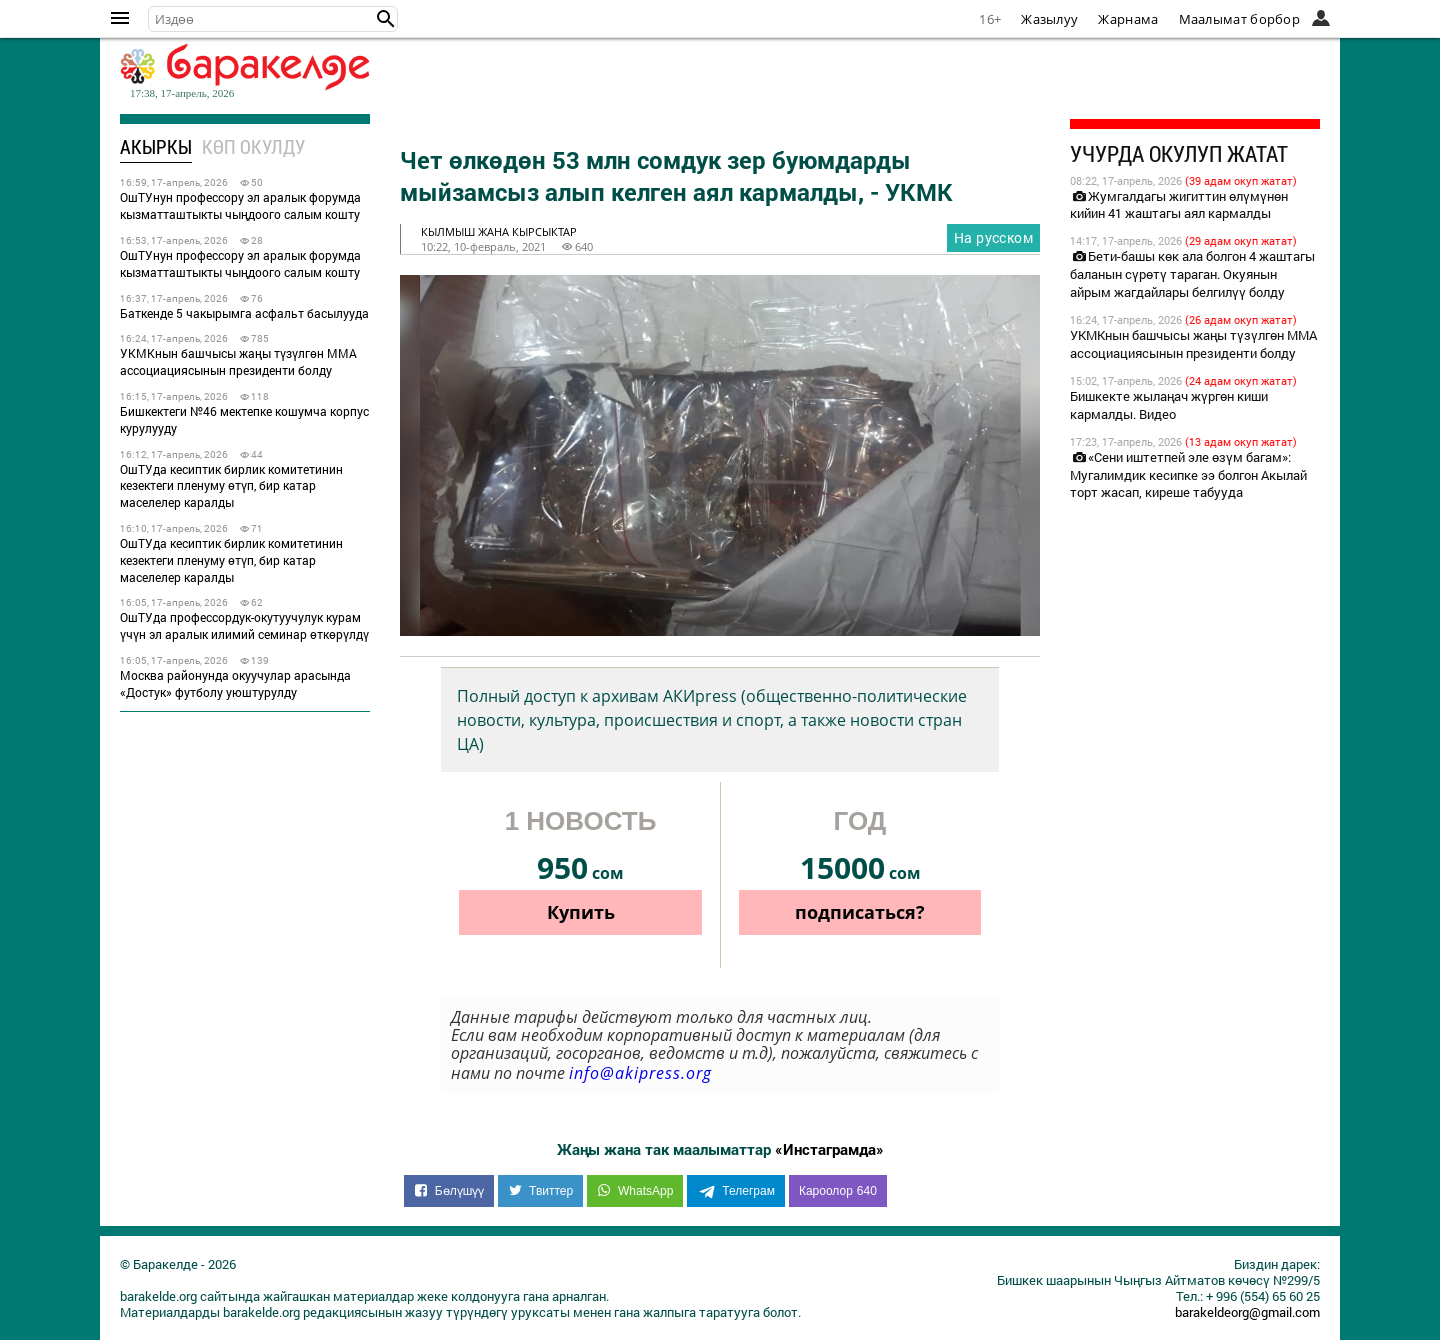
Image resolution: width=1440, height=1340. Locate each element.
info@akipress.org (640, 1073)
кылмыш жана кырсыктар (499, 231)
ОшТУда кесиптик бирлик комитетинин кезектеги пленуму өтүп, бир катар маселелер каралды (231, 486)
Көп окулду (253, 146)
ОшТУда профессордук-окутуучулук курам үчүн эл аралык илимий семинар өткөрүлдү (244, 625)
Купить (581, 912)
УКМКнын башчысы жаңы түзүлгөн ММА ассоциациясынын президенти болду (238, 361)
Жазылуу (1049, 19)
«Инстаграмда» (829, 1149)
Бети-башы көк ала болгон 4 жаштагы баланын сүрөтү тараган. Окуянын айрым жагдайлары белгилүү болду (1192, 274)
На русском (993, 237)
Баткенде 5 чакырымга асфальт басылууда (244, 313)
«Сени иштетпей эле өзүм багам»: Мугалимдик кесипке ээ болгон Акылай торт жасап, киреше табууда (1188, 475)
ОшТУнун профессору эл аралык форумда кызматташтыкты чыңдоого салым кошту (240, 205)
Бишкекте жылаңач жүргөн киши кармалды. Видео (1169, 405)
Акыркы (156, 146)
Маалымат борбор (1240, 19)
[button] (386, 19)
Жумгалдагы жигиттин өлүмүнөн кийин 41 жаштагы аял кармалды (1179, 205)
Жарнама (1128, 19)
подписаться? (860, 912)
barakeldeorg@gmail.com (1247, 1312)
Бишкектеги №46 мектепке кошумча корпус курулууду (244, 419)
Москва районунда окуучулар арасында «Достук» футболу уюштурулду (235, 683)
